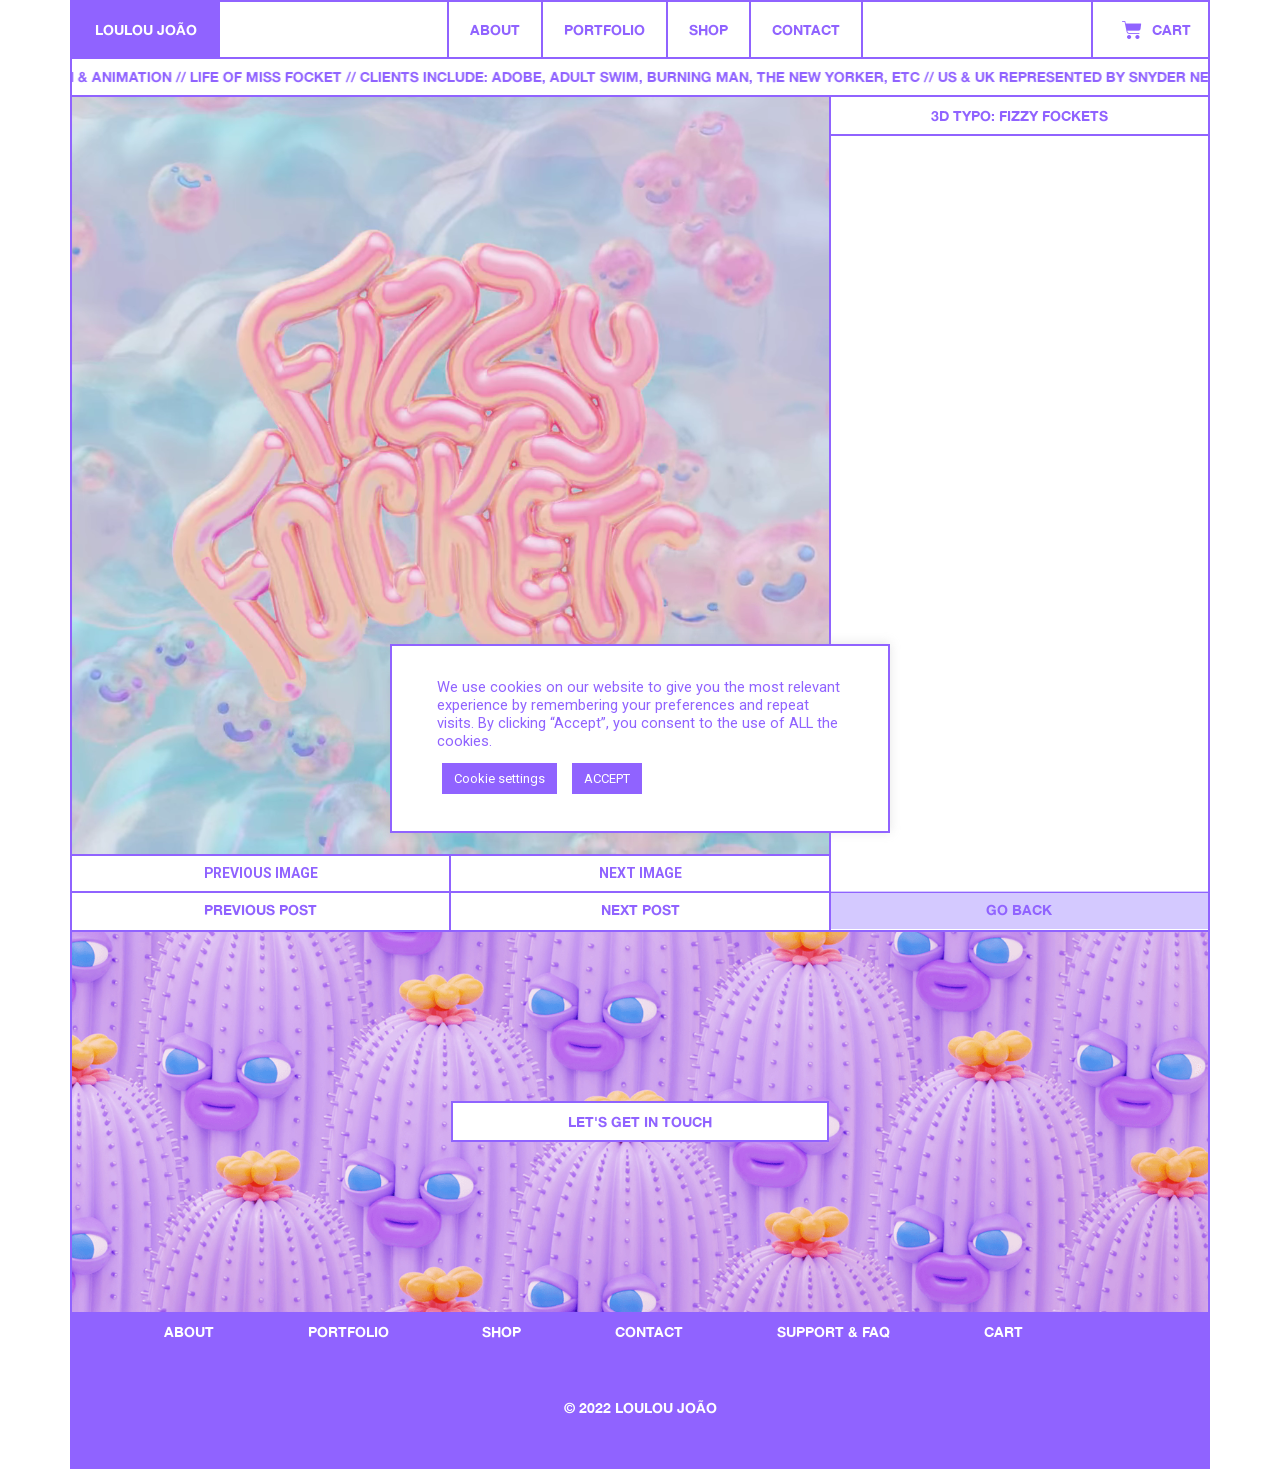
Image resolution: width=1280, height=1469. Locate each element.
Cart (1003, 1331)
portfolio (348, 1331)
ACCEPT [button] (607, 778)
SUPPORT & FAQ (833, 1331)
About (495, 29)
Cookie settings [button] (499, 778)
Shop (708, 29)
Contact (806, 29)
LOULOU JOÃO (146, 29)
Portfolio (604, 29)
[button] (260, 873)
